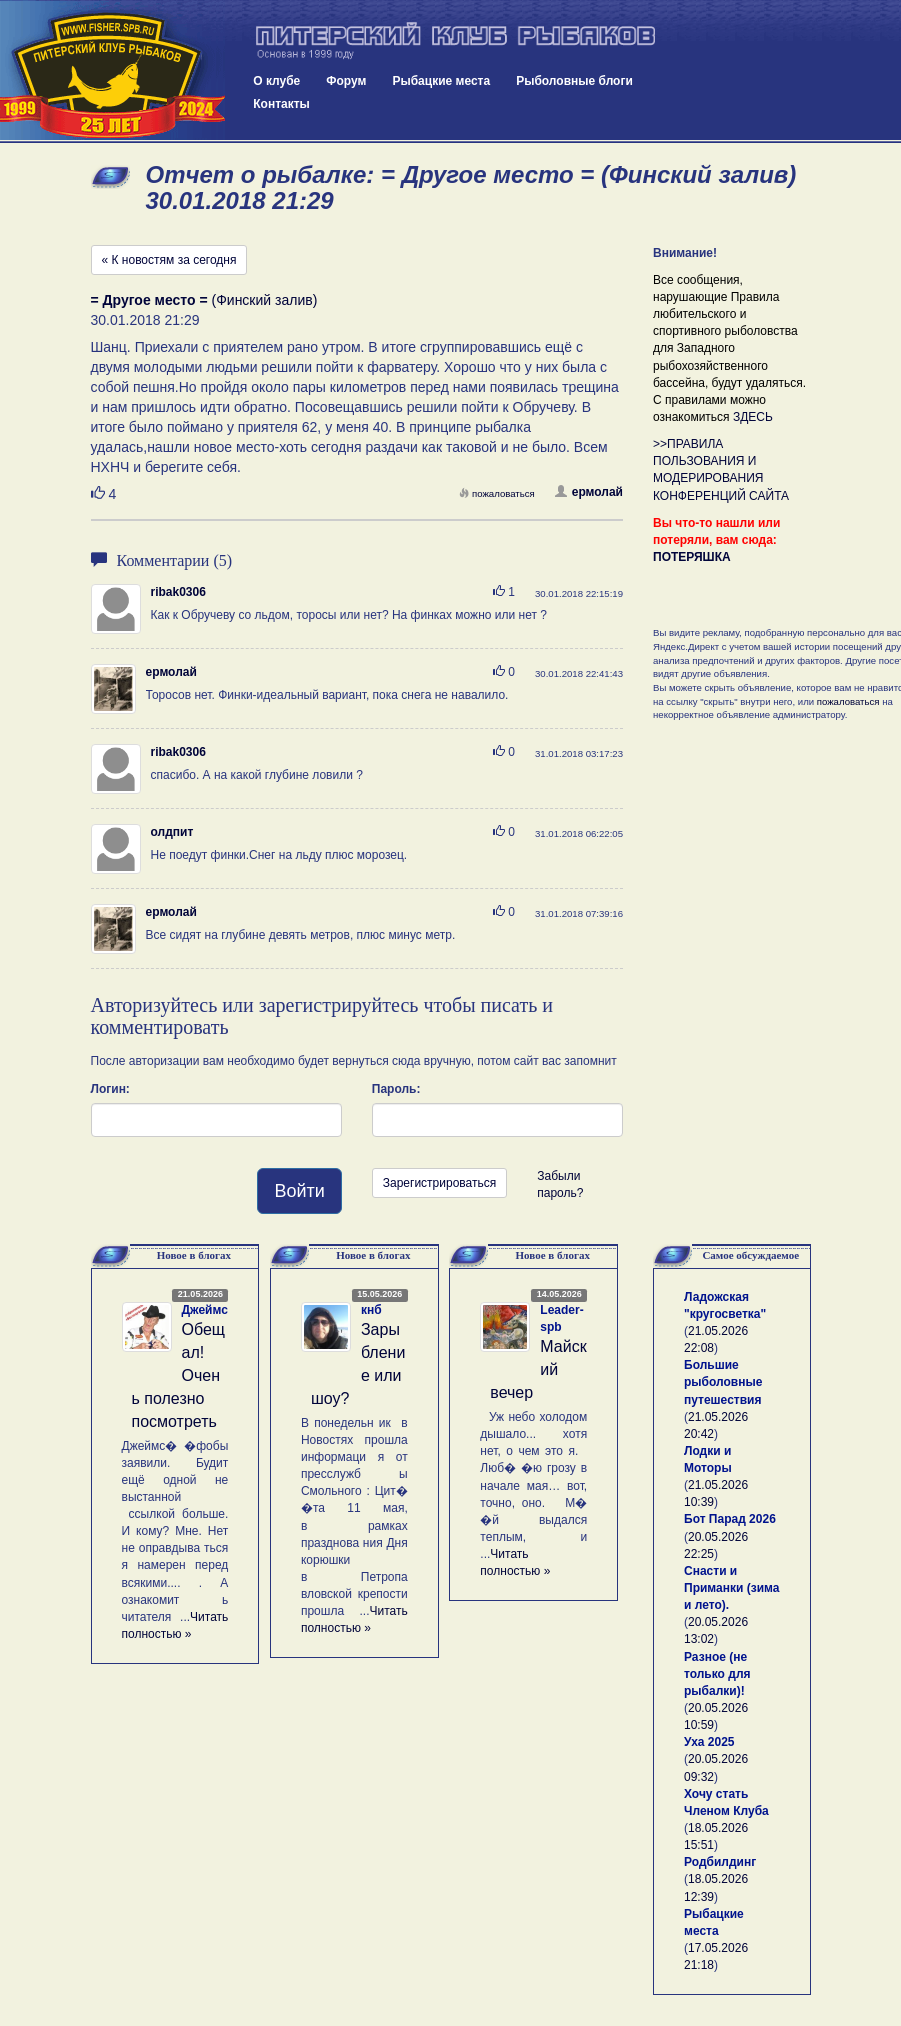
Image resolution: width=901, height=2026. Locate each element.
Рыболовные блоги (574, 81)
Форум (346, 81)
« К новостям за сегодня (169, 260)
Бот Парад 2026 (730, 1519)
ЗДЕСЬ (753, 417)
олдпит (172, 832)
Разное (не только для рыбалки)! (717, 1674)
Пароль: (396, 1089)
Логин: (110, 1089)
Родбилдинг (720, 1862)
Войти (299, 1191)
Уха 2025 (709, 1742)
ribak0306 (178, 592)
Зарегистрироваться (439, 1183)
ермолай (589, 492)
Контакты (281, 104)
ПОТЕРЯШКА (692, 557)
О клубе (276, 81)
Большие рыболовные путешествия (723, 1382)
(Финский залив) (204, 300)
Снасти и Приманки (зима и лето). (731, 1588)
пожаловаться (497, 493)
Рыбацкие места (441, 81)
